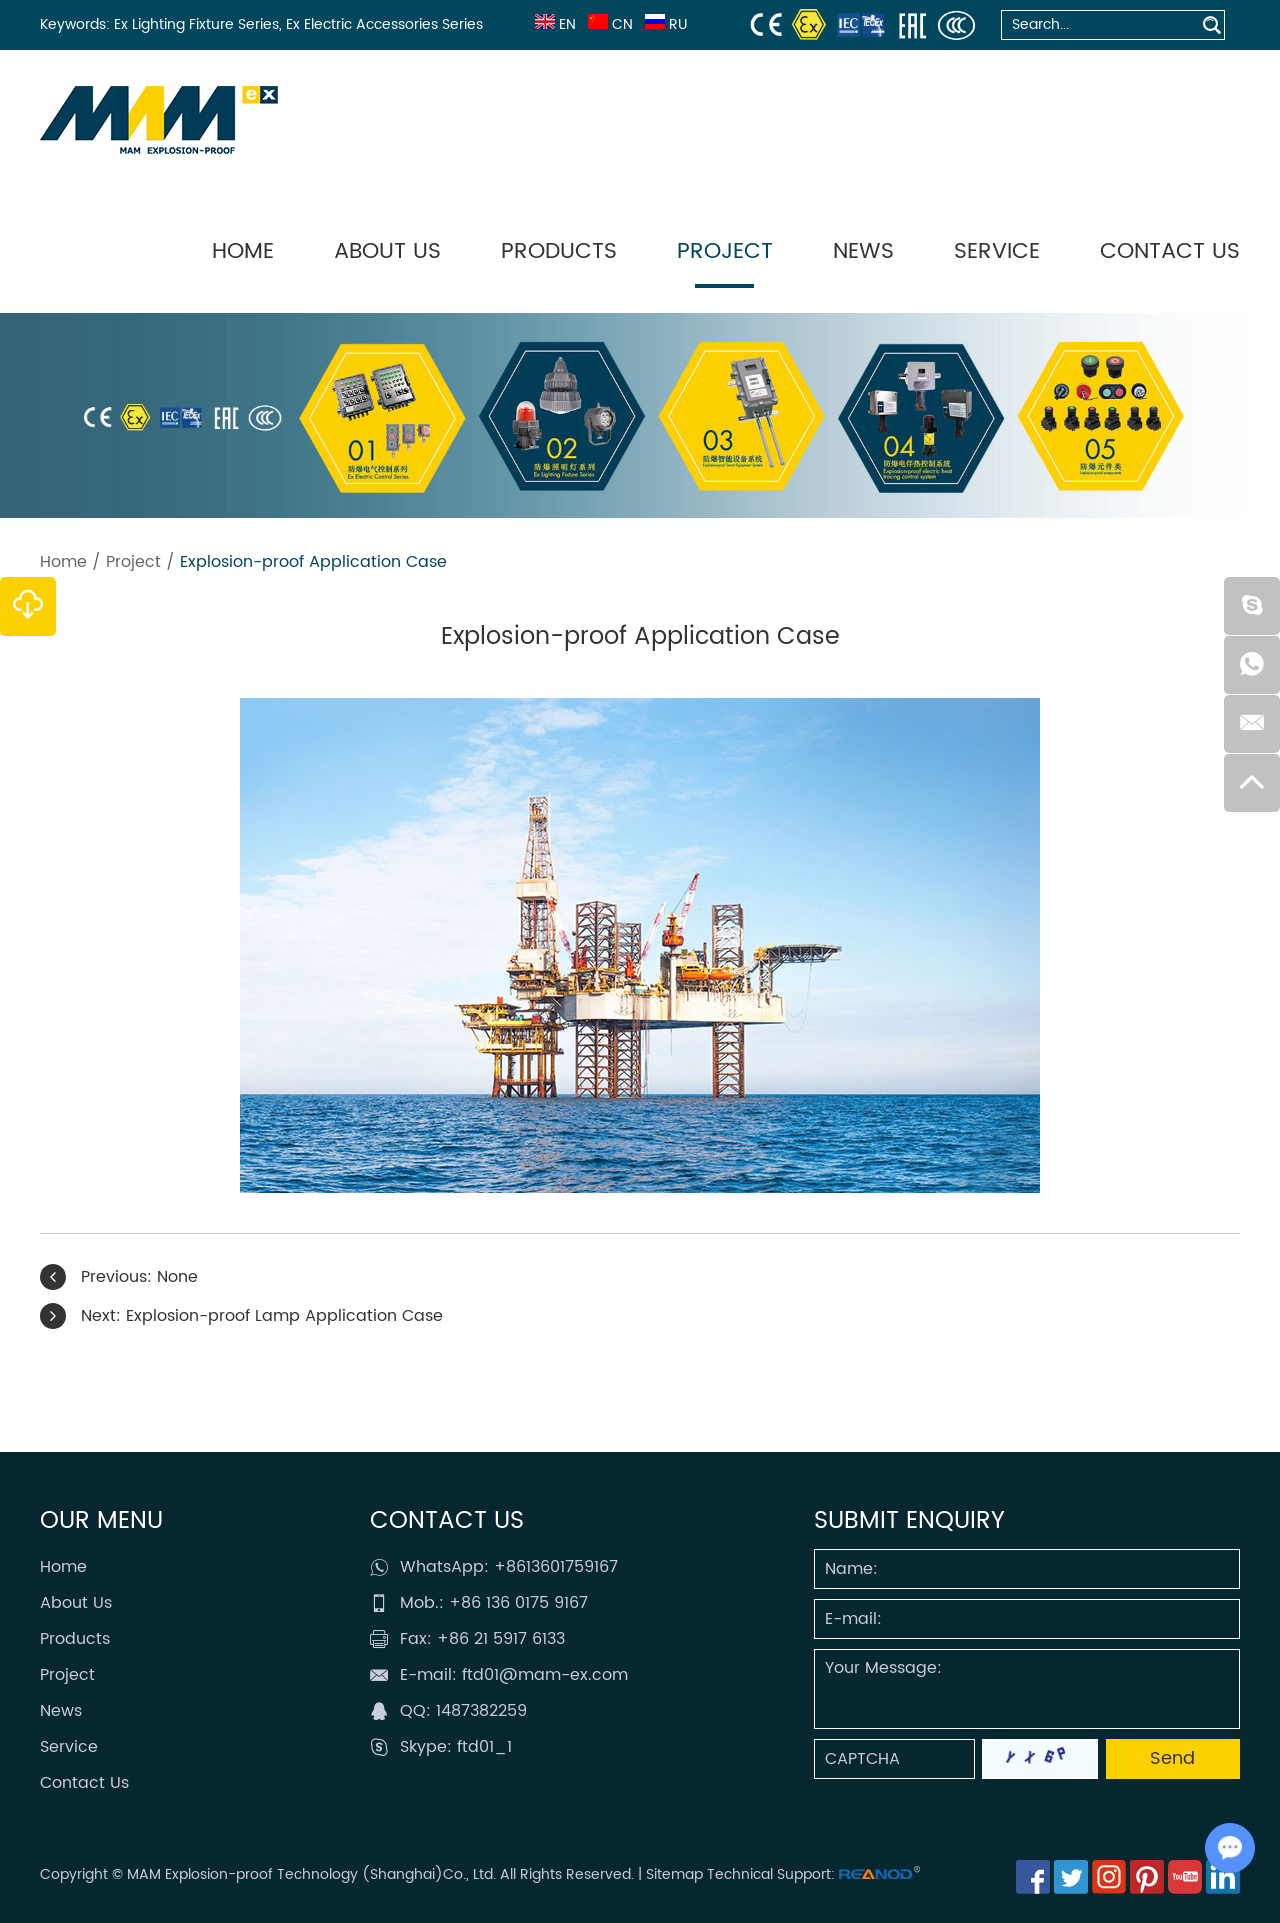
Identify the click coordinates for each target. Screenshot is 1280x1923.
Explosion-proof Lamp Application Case (284, 1316)
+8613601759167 (556, 1567)
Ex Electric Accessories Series (384, 24)
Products (559, 251)
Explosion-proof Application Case (313, 562)
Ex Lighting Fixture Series (196, 24)
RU (664, 24)
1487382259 (481, 1711)
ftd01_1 (484, 1747)
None (177, 1277)
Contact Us (1170, 251)
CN (608, 24)
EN (553, 24)
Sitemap (674, 1874)
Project (725, 251)
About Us (387, 251)
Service (997, 251)
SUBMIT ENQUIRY (909, 1521)
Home (243, 251)
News (863, 251)
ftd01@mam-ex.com (545, 1675)
